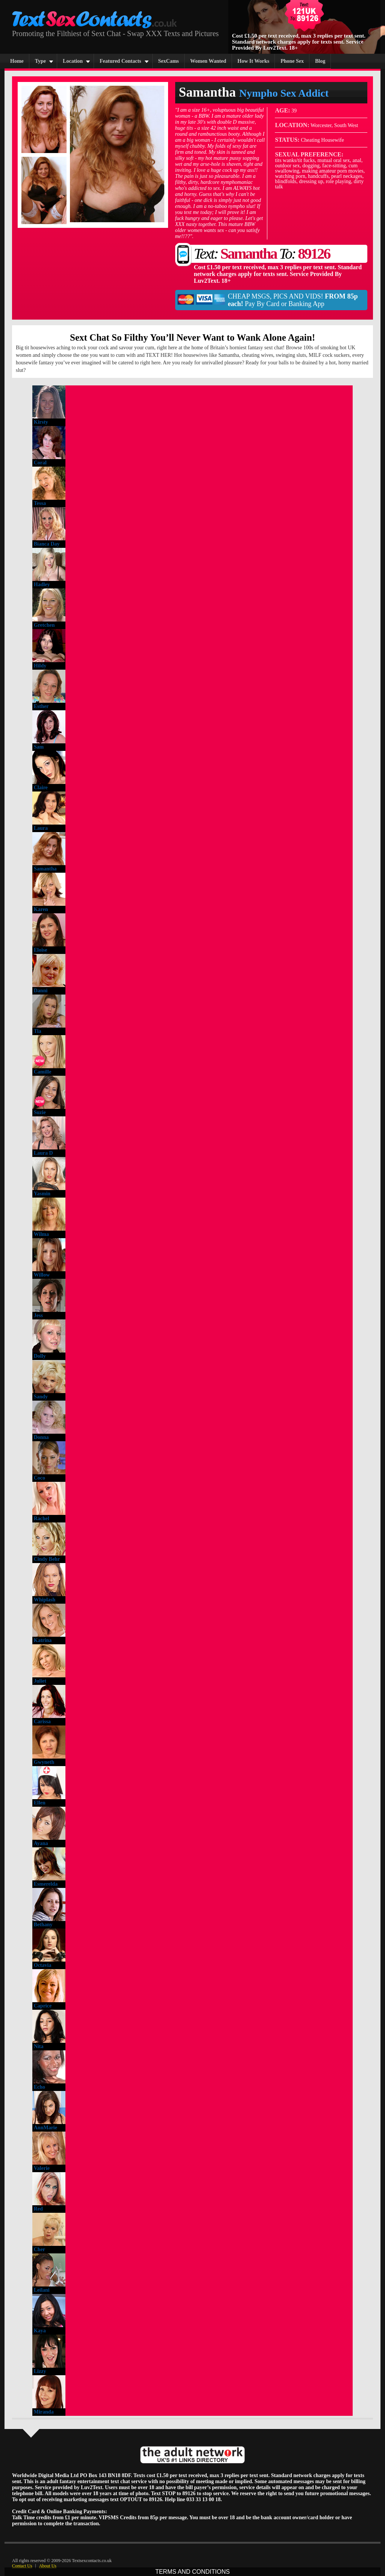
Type (40, 61)
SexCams (168, 61)
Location (73, 61)
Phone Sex (292, 61)
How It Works (254, 61)
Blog (320, 61)
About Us (47, 2565)
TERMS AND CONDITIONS (192, 2571)
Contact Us (22, 2565)
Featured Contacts (120, 61)
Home (17, 61)
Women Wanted (208, 61)
